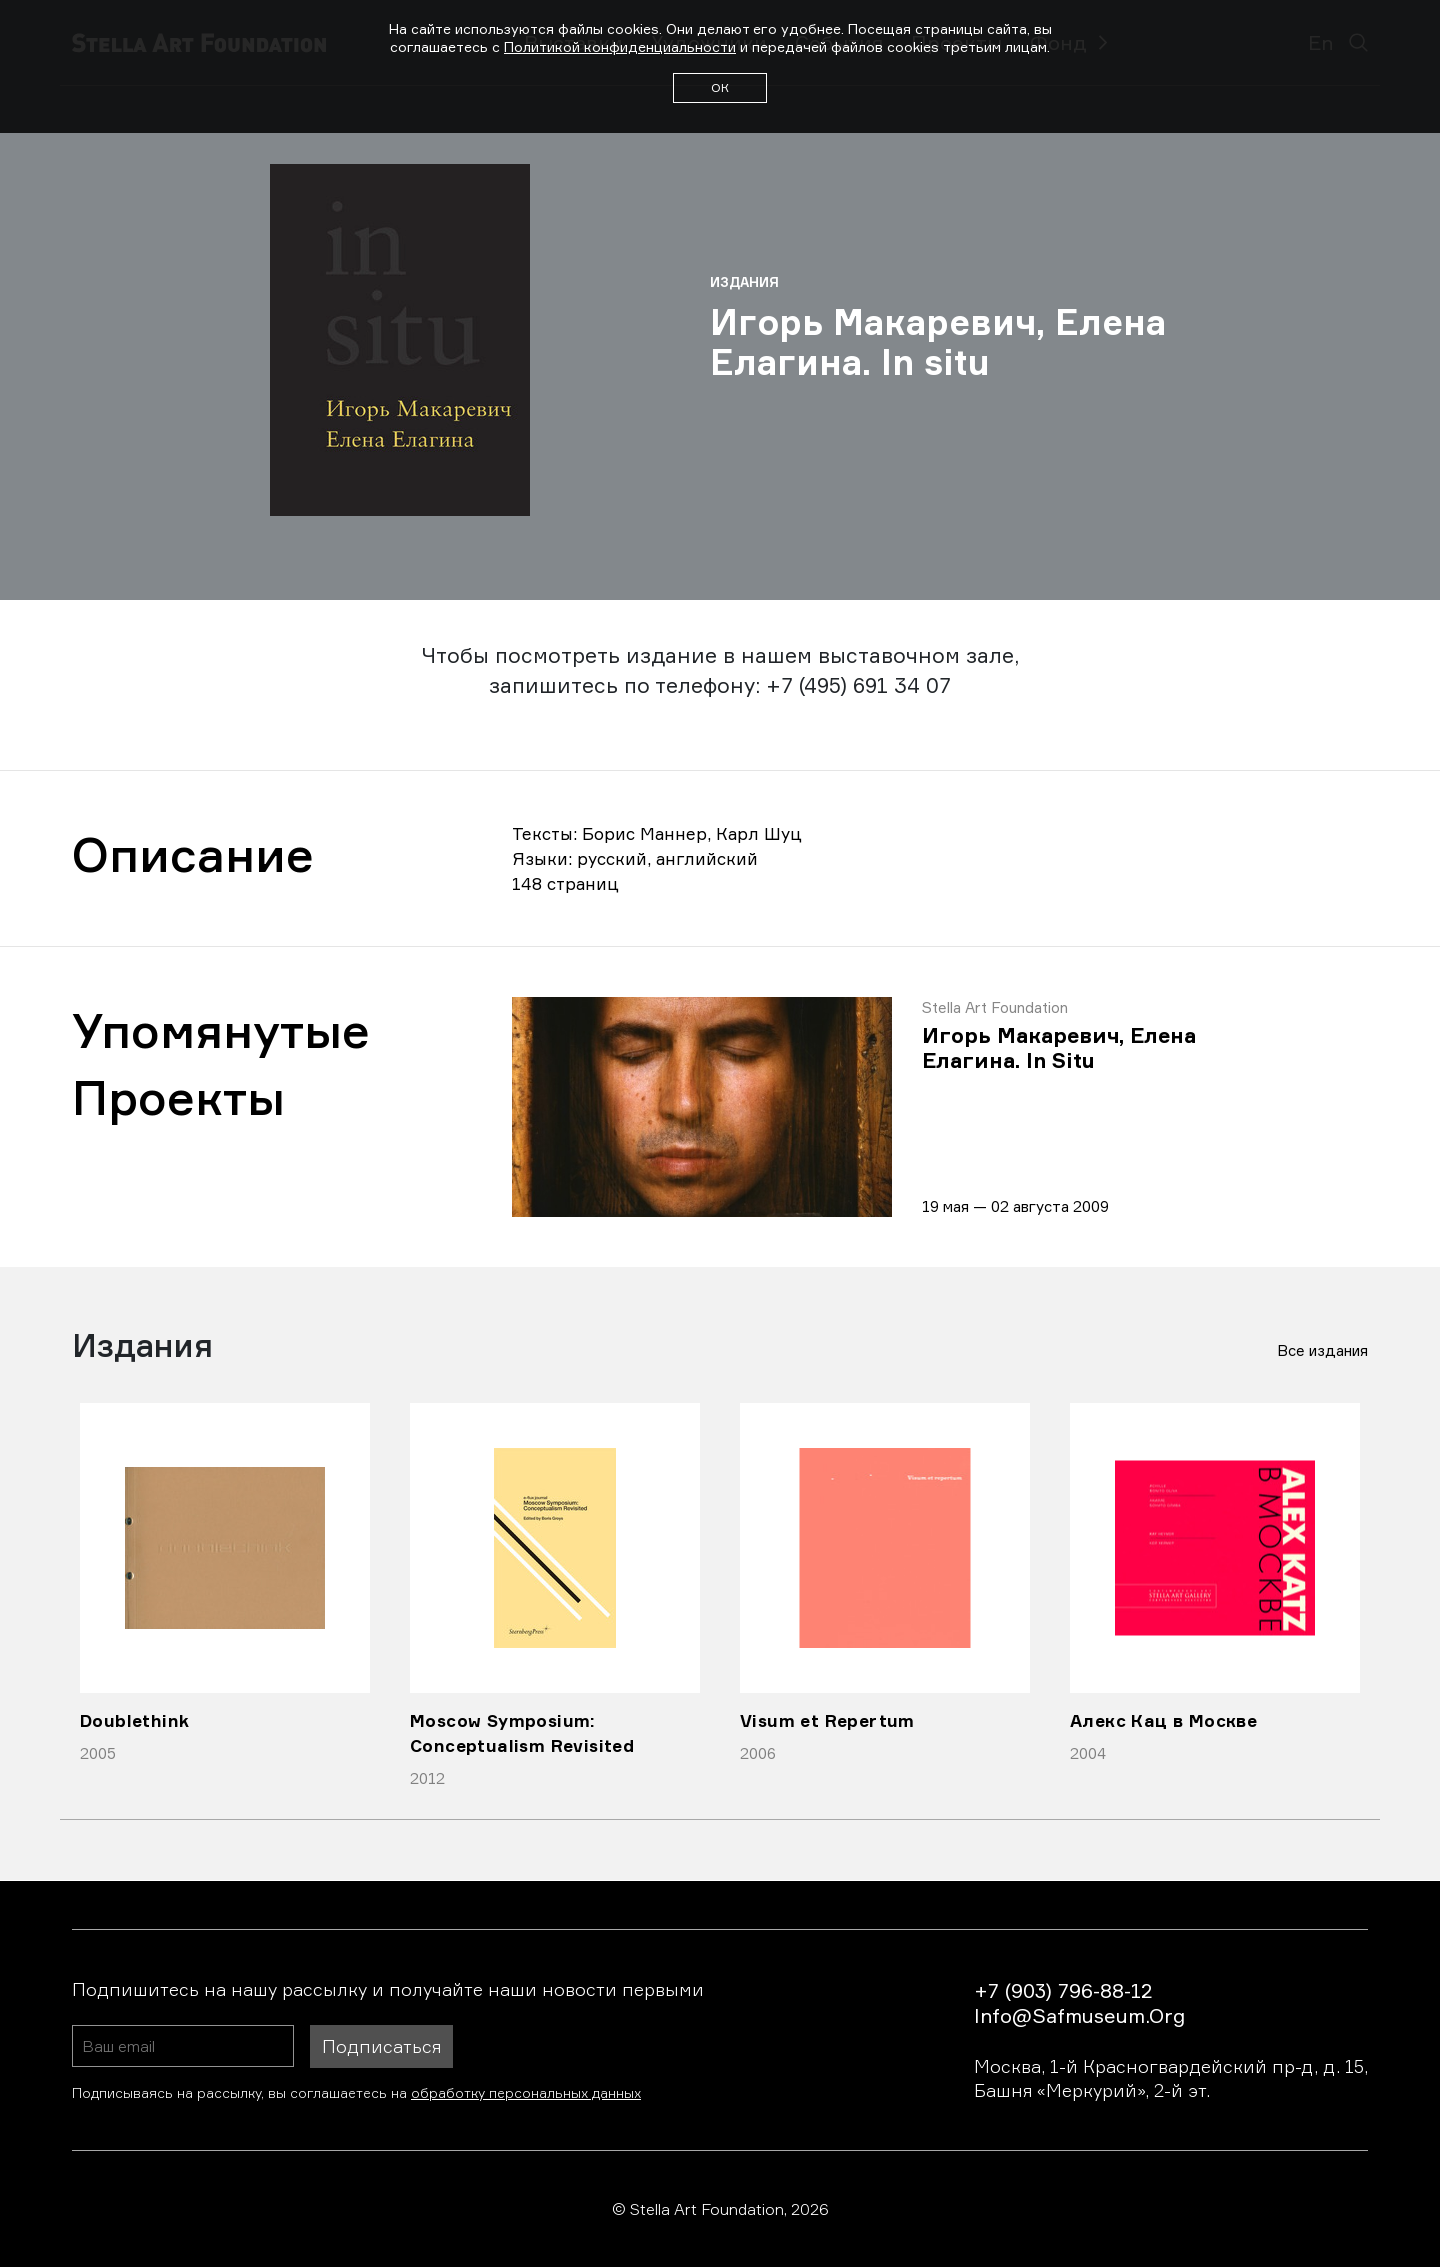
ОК (720, 87)
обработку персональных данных (526, 2092)
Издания (744, 282)
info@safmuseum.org (1079, 2015)
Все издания (1322, 1350)
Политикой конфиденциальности (620, 46)
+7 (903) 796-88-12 (1063, 1990)
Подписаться (381, 2046)
